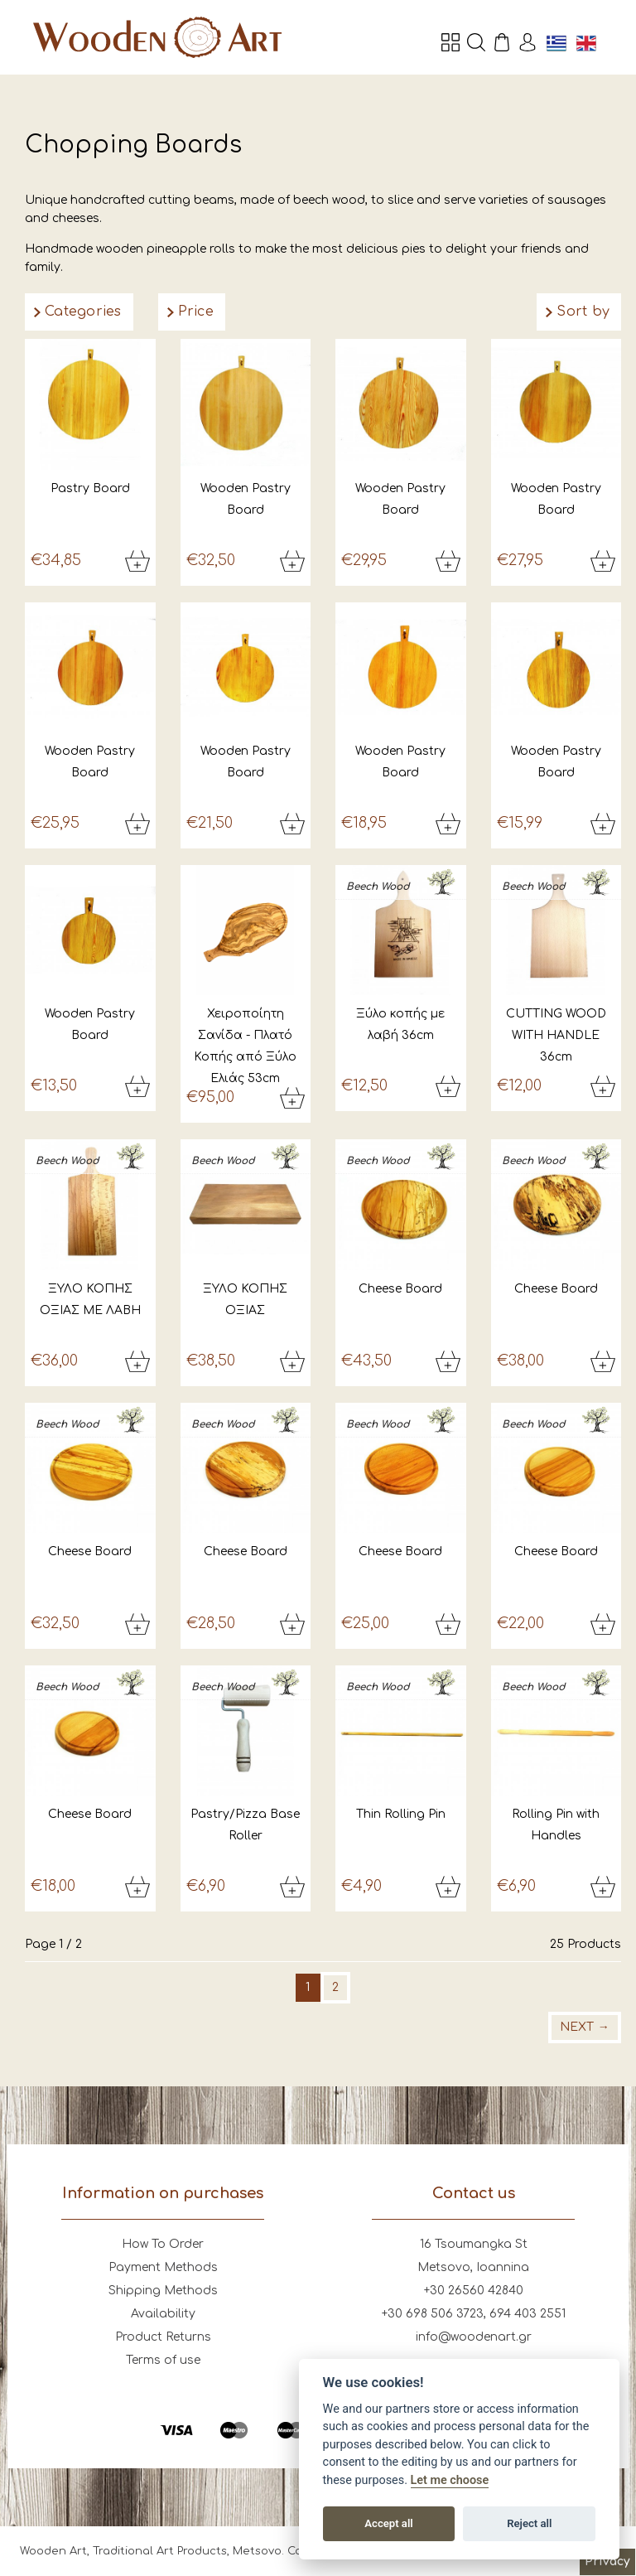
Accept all (388, 2523)
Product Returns (163, 2337)
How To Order (163, 2244)
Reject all (529, 2523)
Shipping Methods (163, 2290)
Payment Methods (163, 2267)
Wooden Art (157, 37)
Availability (163, 2314)
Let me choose (450, 2480)
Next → (585, 2027)
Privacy (607, 2561)
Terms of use (163, 2360)
